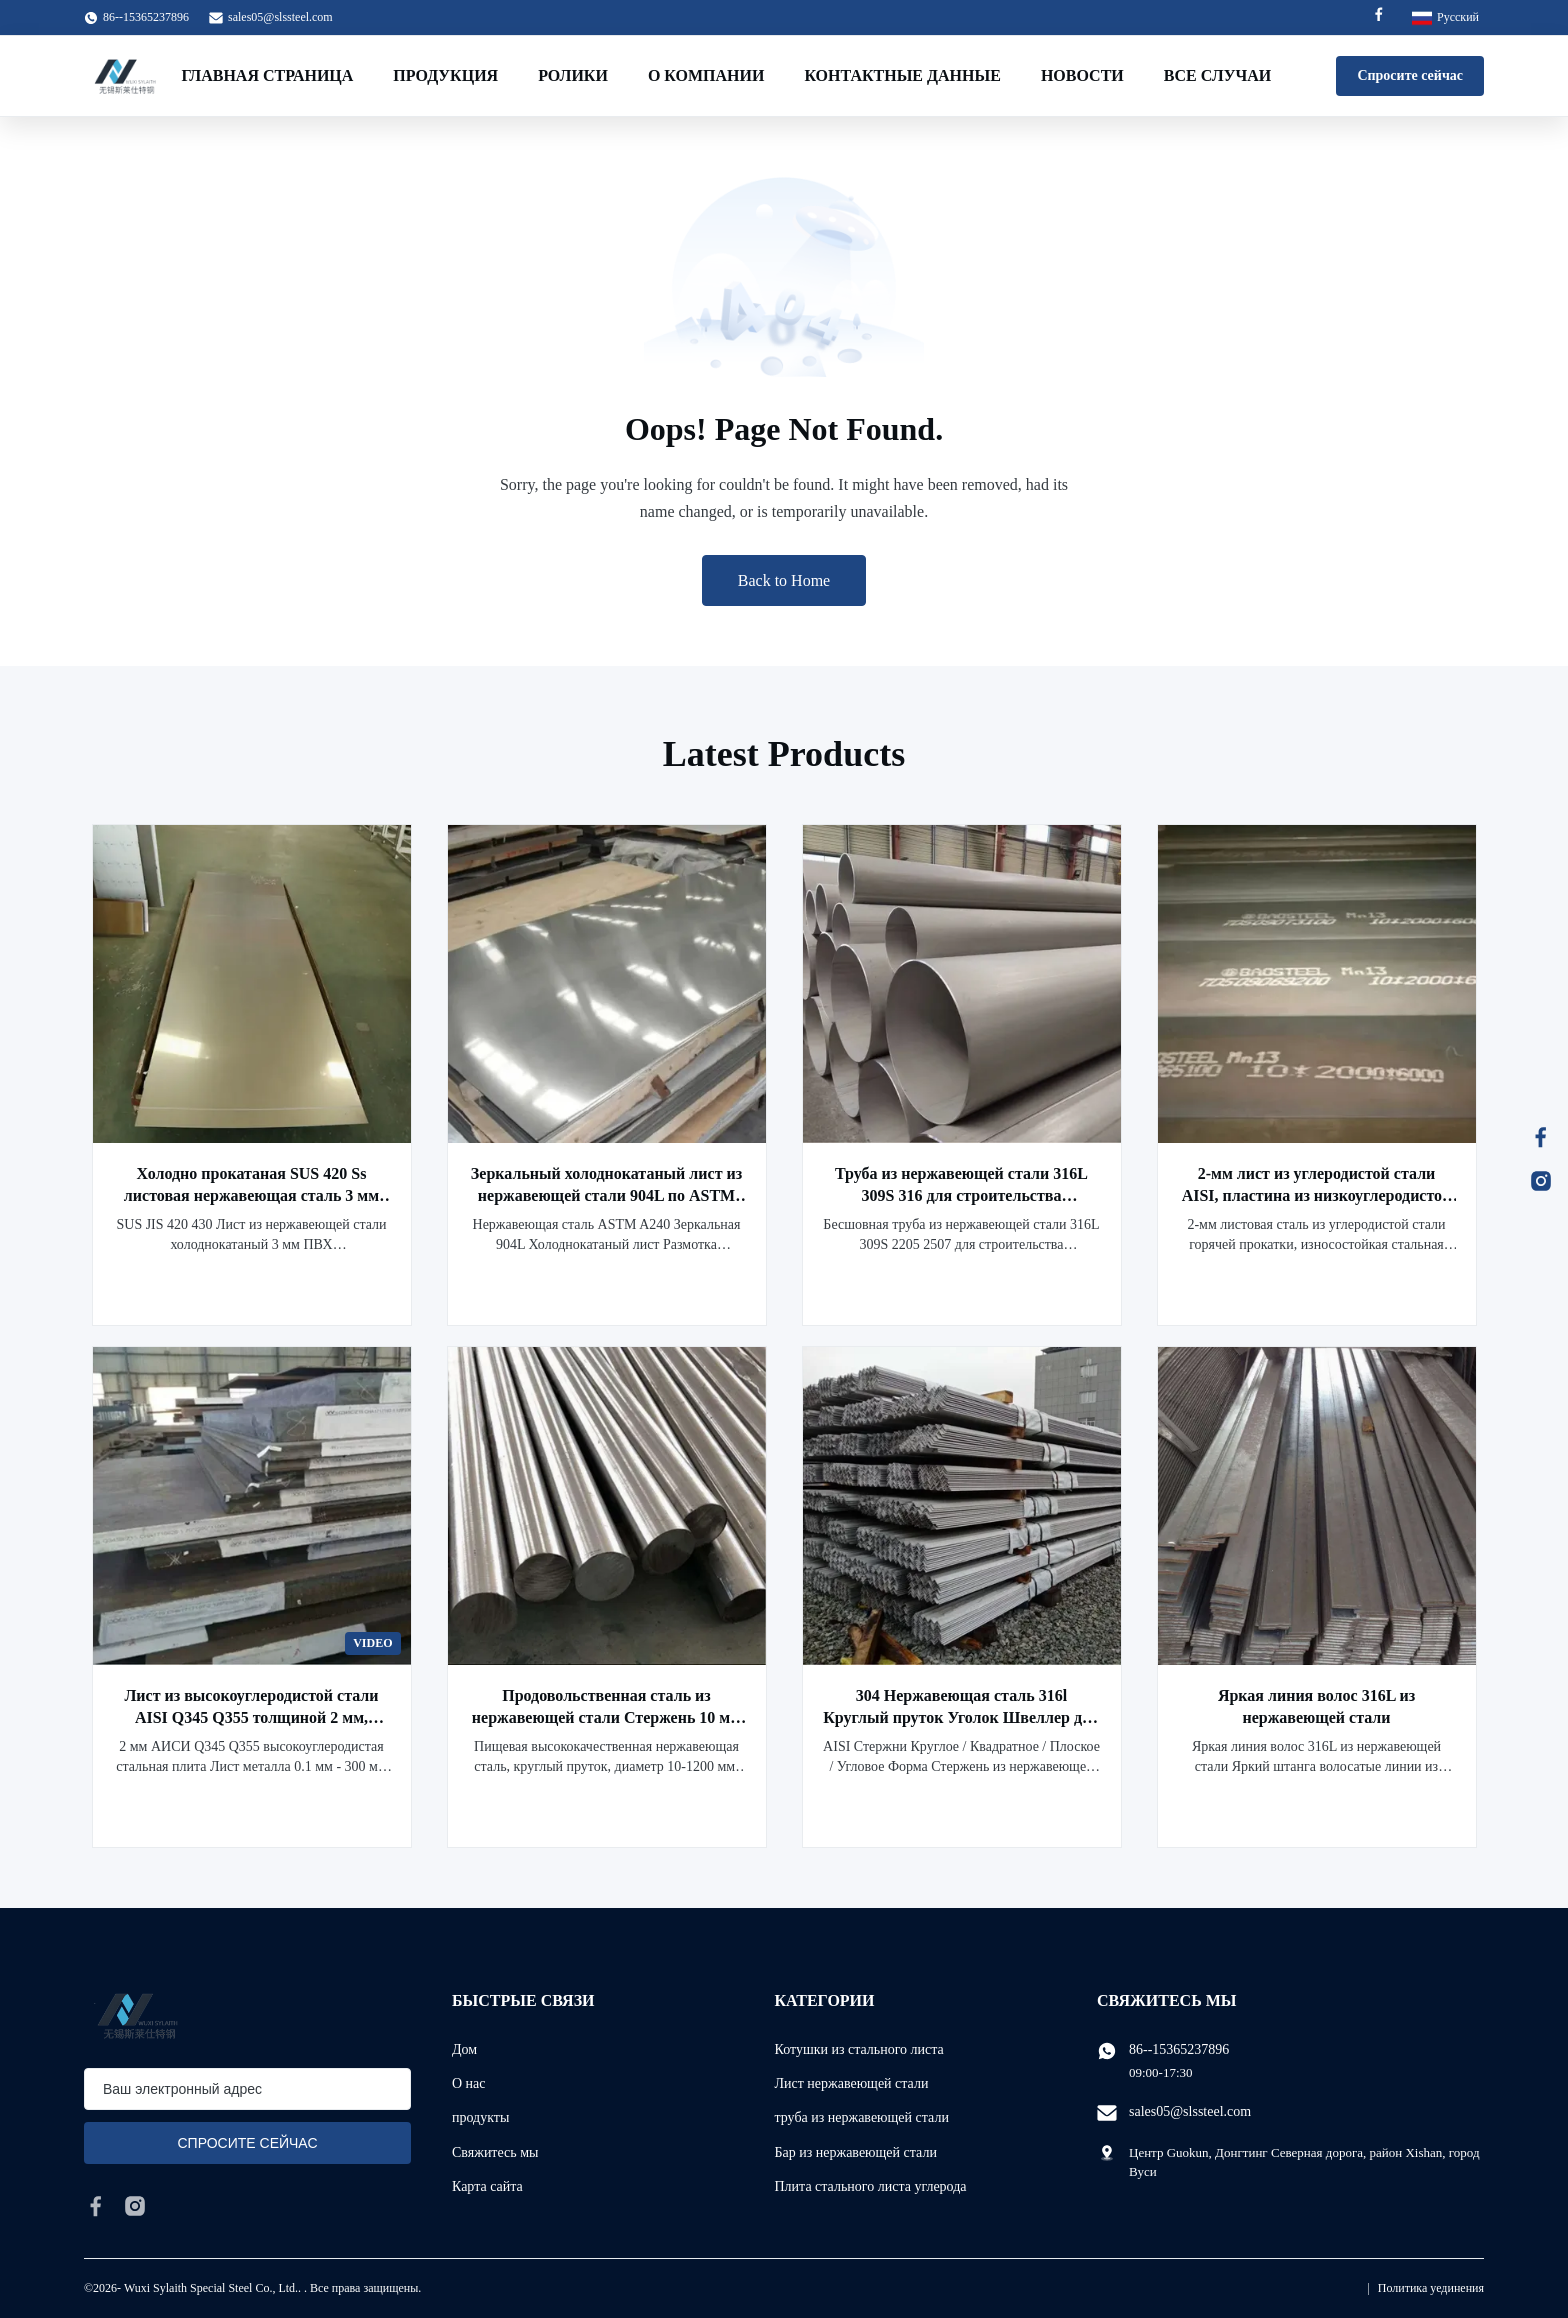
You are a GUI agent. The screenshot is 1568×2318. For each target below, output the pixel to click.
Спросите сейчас (1410, 75)
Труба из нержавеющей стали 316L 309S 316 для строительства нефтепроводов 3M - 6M (961, 1195)
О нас (469, 2083)
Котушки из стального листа (859, 2049)
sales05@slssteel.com (280, 17)
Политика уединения (1431, 2288)
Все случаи (1217, 75)
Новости (1082, 75)
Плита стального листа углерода (871, 2186)
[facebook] (96, 2206)
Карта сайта (487, 2186)
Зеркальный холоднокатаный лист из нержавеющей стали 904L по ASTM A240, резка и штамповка (606, 1195)
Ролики (573, 75)
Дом (464, 2049)
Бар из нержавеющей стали (856, 2152)
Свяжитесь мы (495, 2152)
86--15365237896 (1179, 2049)
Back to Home (784, 580)
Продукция (445, 75)
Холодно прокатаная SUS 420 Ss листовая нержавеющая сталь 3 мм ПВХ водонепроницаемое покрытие (251, 1195)
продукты (480, 2117)
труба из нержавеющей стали (862, 2117)
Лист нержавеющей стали (852, 2083)
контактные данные (902, 75)
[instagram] (135, 2206)
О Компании (706, 75)
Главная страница (267, 75)
